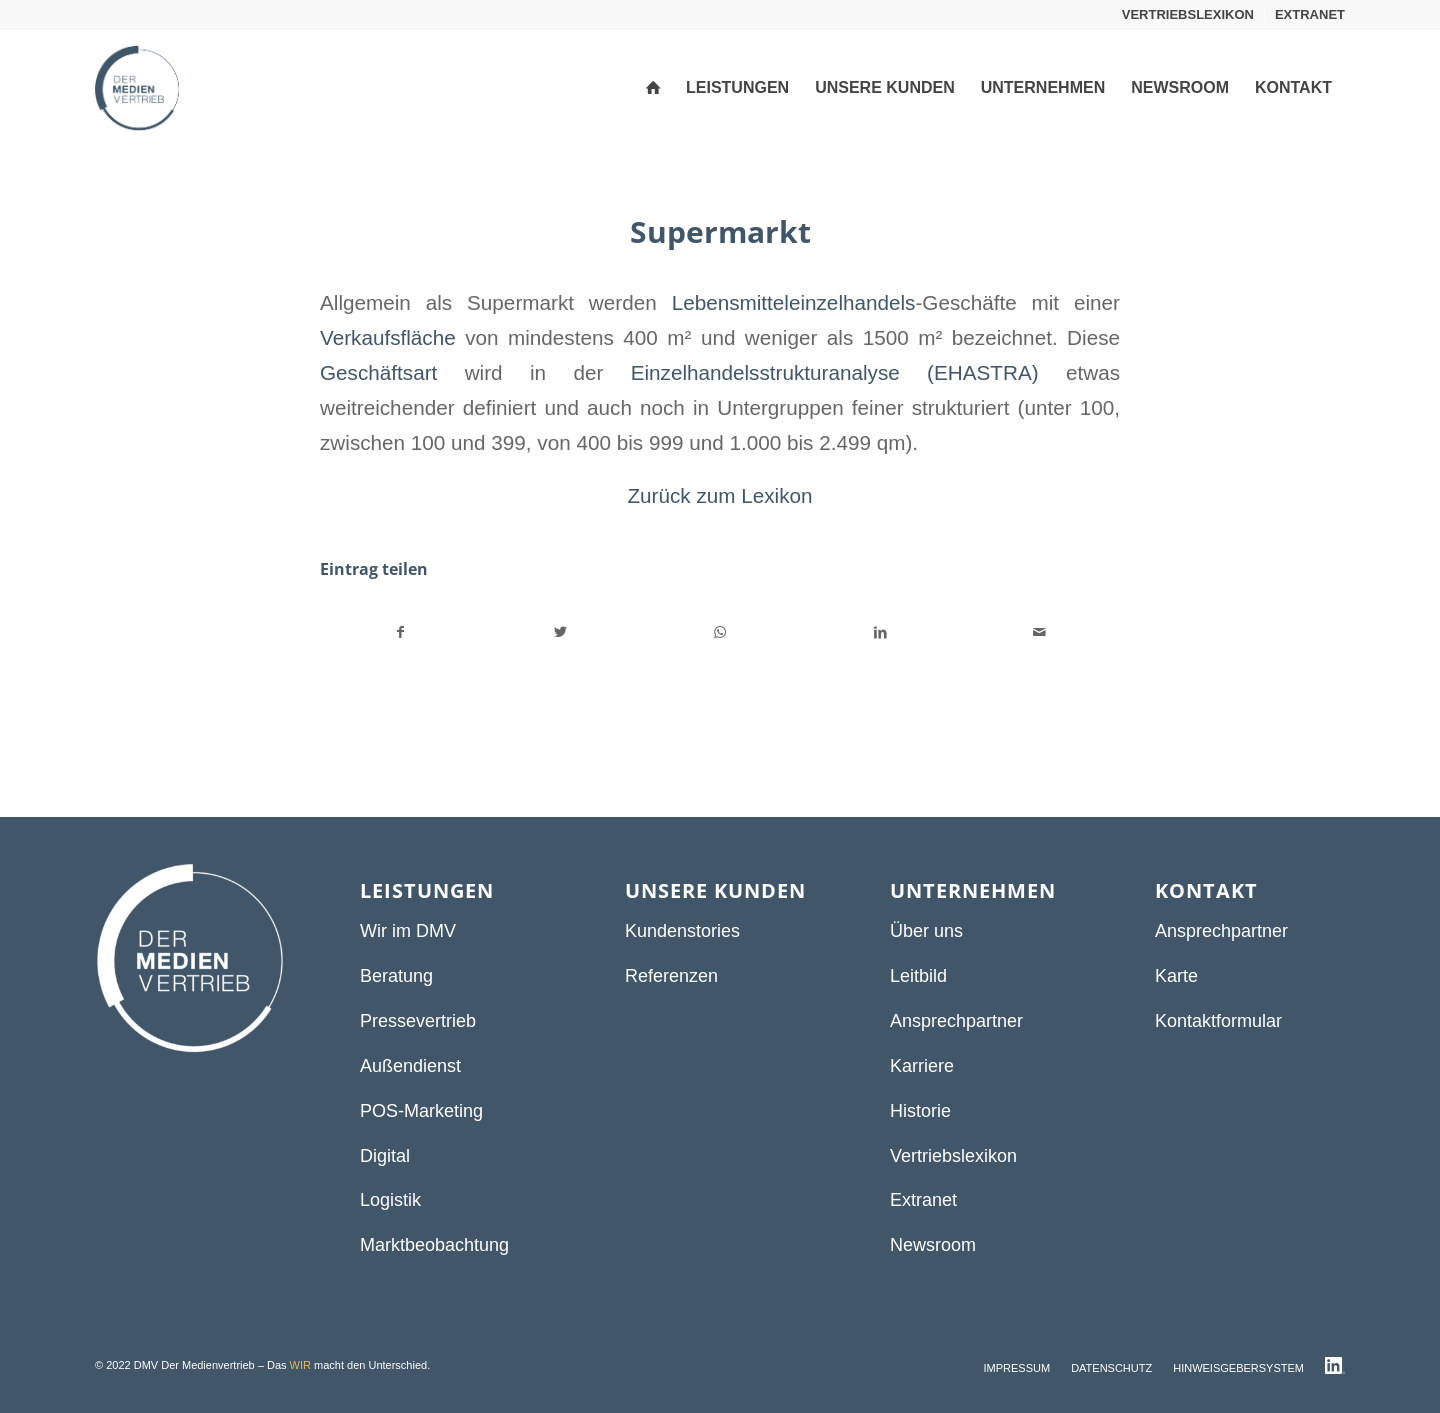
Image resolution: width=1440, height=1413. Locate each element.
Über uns (926, 931)
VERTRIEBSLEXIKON (1188, 14)
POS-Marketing (421, 1111)
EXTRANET (1310, 14)
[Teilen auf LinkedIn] (880, 632)
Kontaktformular (1218, 1021)
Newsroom (933, 1245)
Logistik (390, 1200)
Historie (920, 1111)
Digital (385, 1156)
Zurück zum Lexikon (719, 495)
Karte (1176, 976)
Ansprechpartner (956, 1021)
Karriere (922, 1066)
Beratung (396, 976)
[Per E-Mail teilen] (1039, 632)
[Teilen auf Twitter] (561, 632)
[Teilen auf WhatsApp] (720, 632)
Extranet (923, 1200)
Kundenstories (682, 931)
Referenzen (671, 976)
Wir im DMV (408, 931)
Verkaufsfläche (388, 337)
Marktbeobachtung (434, 1245)
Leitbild (918, 976)
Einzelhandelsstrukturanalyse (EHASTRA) (835, 372)
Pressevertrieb (418, 1021)
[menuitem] (1188, 15)
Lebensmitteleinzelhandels (794, 302)
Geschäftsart (378, 372)
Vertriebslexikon (953, 1156)
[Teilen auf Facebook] (401, 632)
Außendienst (410, 1066)
